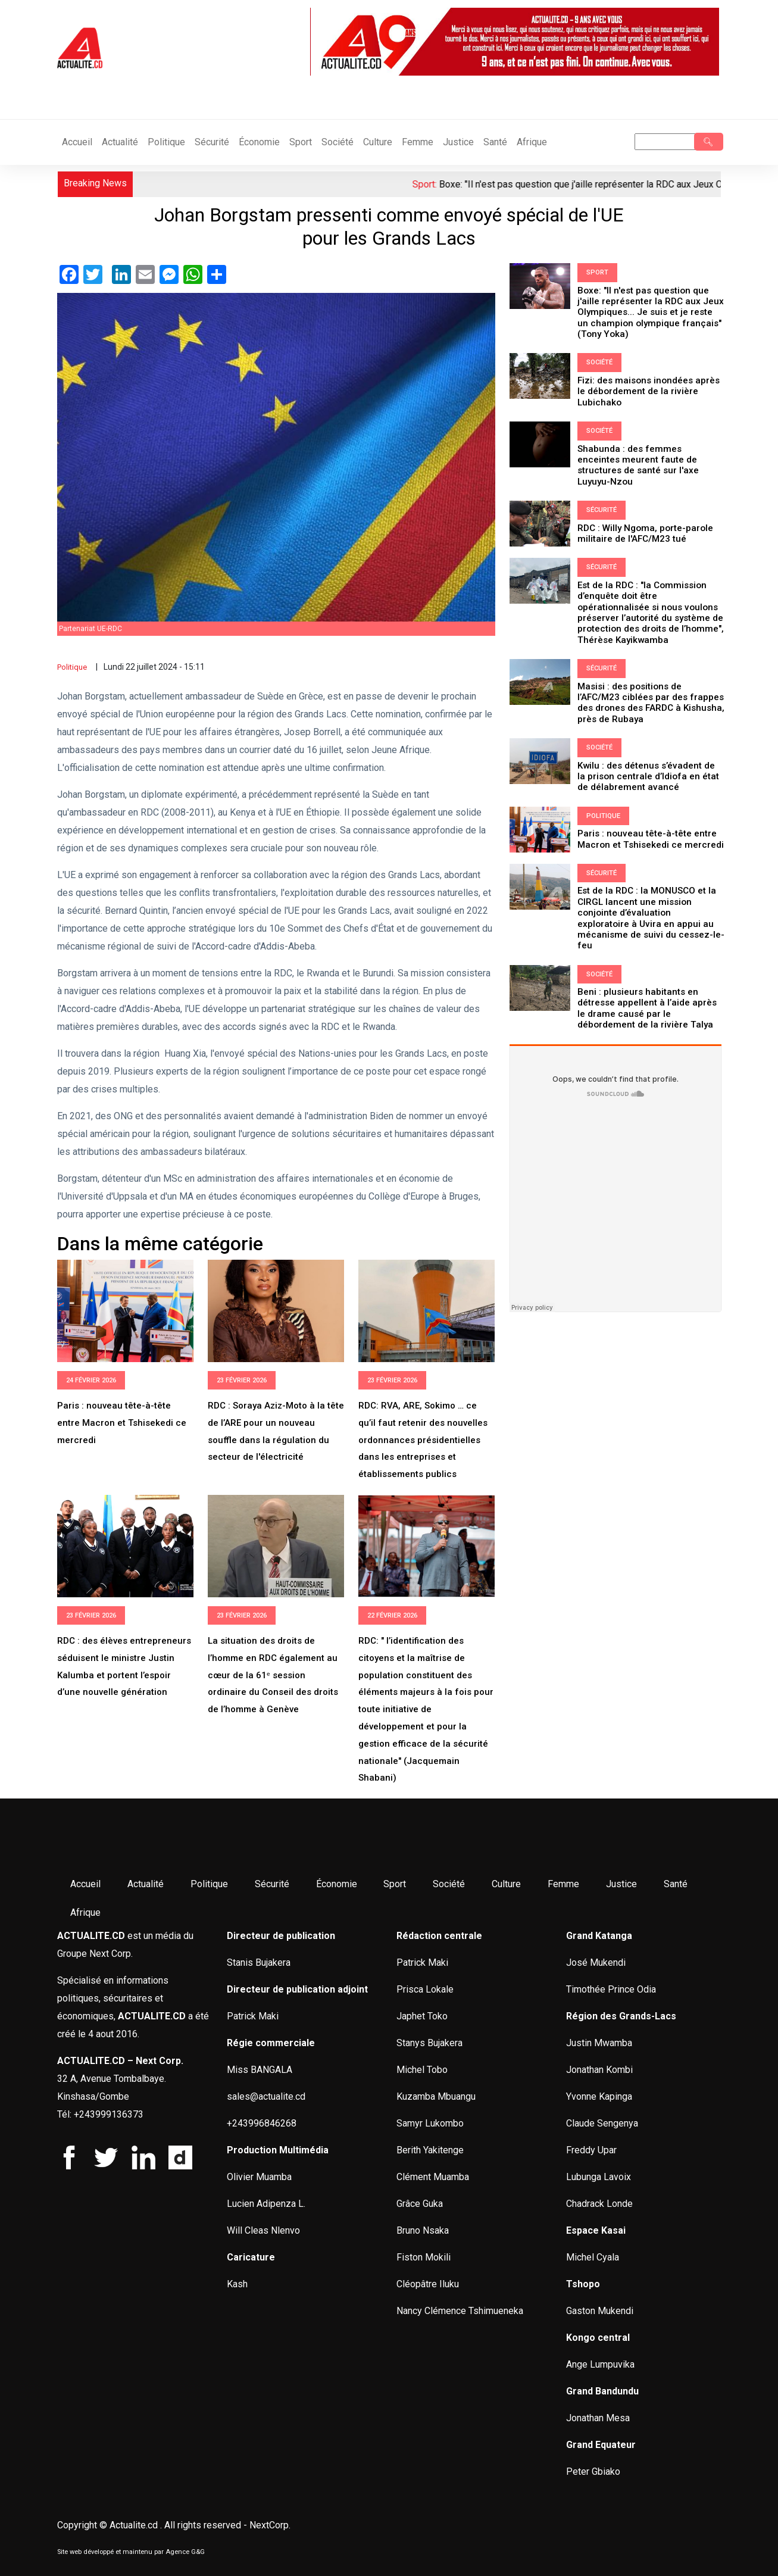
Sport (300, 142)
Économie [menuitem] (336, 1884)
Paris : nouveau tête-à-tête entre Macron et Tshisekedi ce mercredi (121, 1422)
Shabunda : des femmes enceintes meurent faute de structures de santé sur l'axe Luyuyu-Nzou (638, 462)
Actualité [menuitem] (145, 1884)
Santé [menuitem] (675, 1884)
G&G (198, 2552)
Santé (495, 142)
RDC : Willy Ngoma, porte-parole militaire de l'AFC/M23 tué (645, 529)
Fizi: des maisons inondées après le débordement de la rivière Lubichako (647, 389)
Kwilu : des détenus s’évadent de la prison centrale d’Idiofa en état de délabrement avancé (650, 768)
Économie (259, 142)
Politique (166, 142)
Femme (417, 142)
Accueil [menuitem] (85, 1884)
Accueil (77, 142)
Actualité (120, 142)
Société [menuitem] (449, 1884)
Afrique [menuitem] (85, 1912)
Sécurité (212, 142)
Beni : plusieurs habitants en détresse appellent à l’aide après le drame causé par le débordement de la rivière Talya (647, 986)
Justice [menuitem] (620, 1884)
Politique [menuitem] (208, 1884)
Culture (377, 142)
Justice (458, 142)
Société (337, 142)
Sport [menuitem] (394, 1884)
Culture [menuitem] (505, 1884)
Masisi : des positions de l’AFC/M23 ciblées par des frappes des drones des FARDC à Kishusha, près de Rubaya (650, 696)
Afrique (532, 142)
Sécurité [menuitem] (271, 1884)
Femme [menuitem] (563, 1884)
